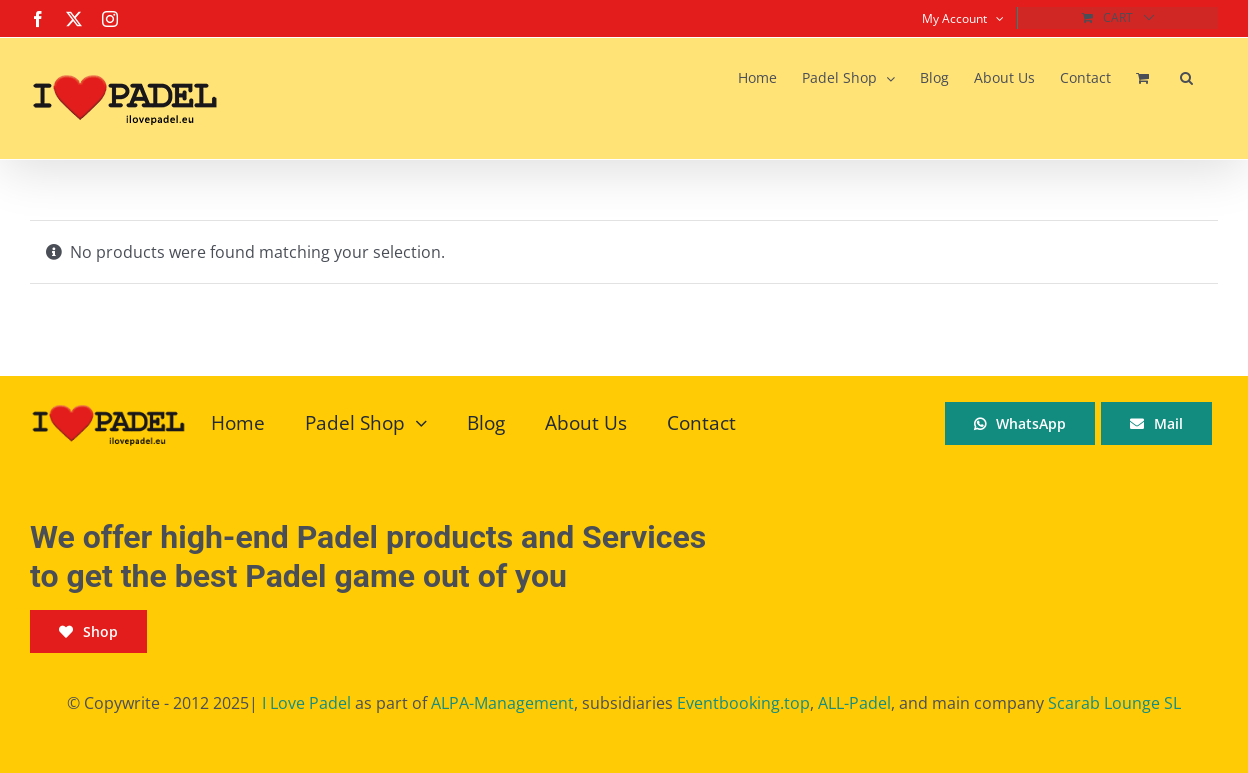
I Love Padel (306, 703)
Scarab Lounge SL (1114, 703)
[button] (1186, 78)
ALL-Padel (854, 703)
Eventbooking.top (743, 703)
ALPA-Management (502, 703)
